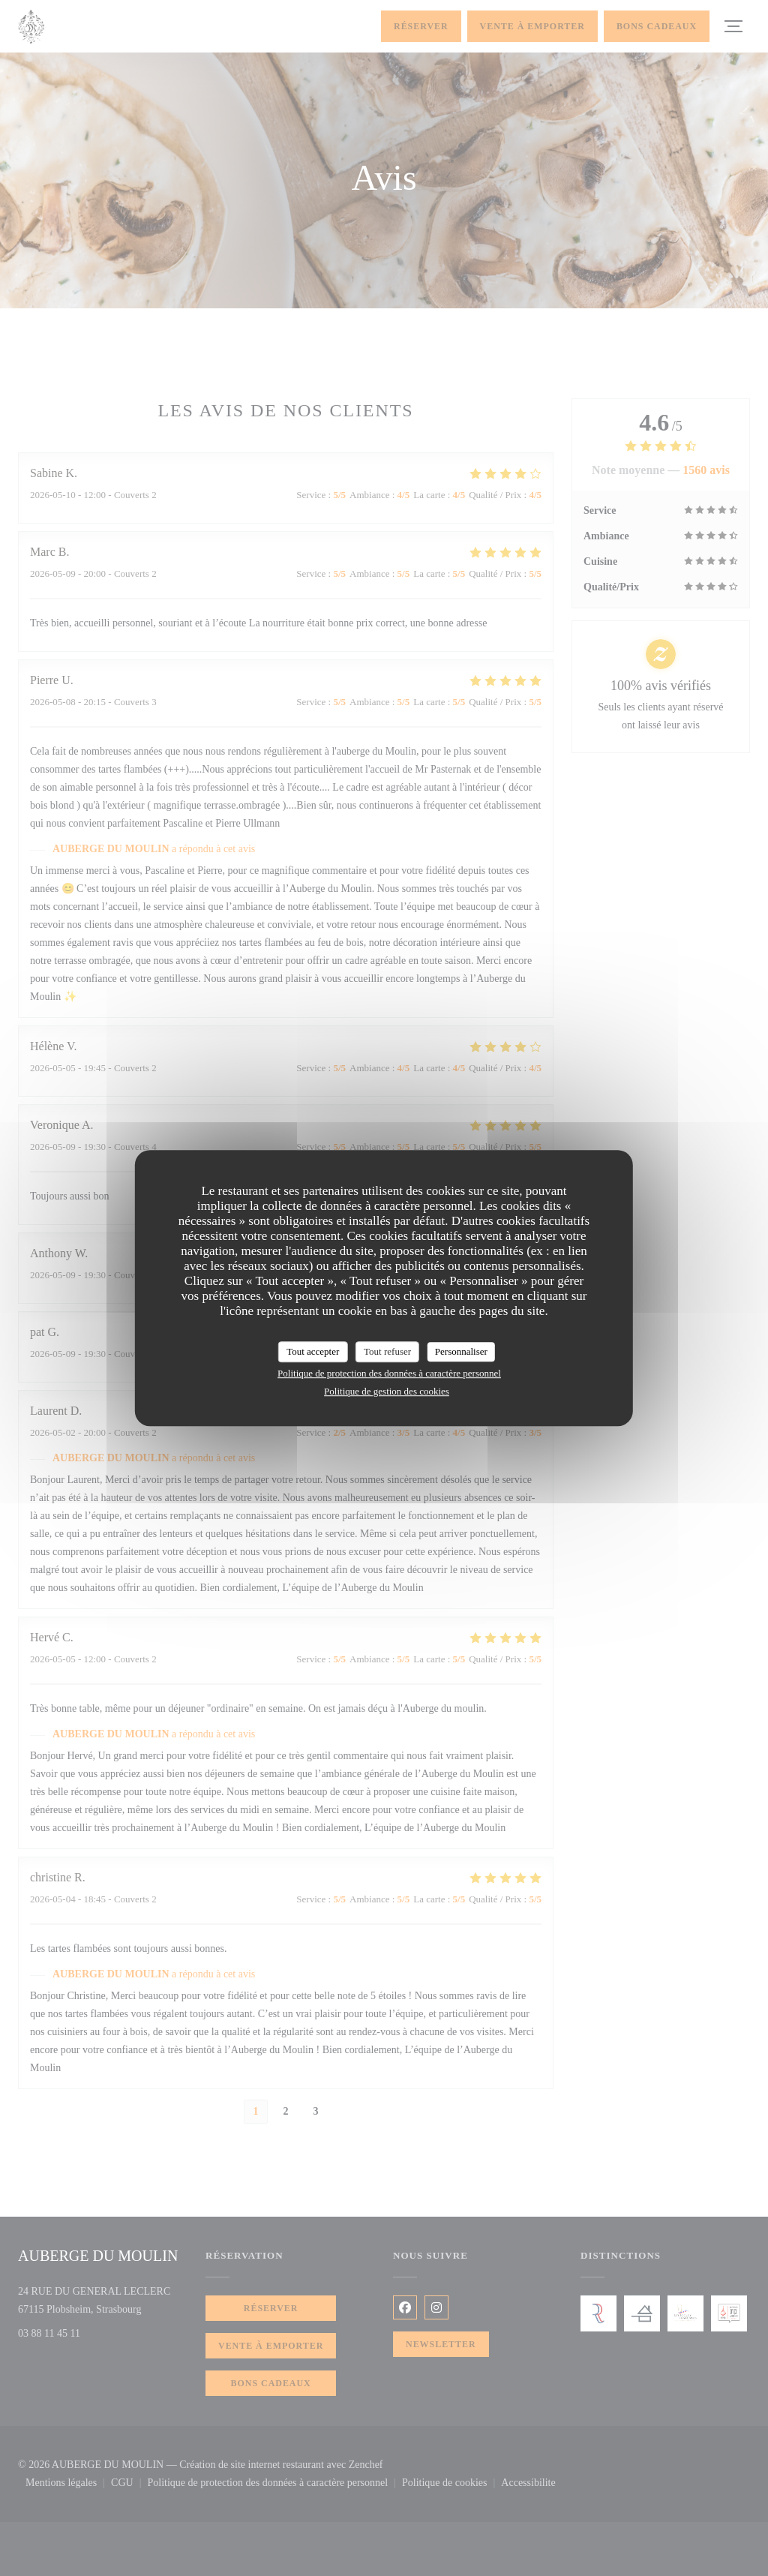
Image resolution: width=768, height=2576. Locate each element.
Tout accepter (312, 1351)
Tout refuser (387, 1351)
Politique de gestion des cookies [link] (386, 1391)
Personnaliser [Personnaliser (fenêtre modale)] (461, 1351)
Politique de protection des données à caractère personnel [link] (389, 1373)
